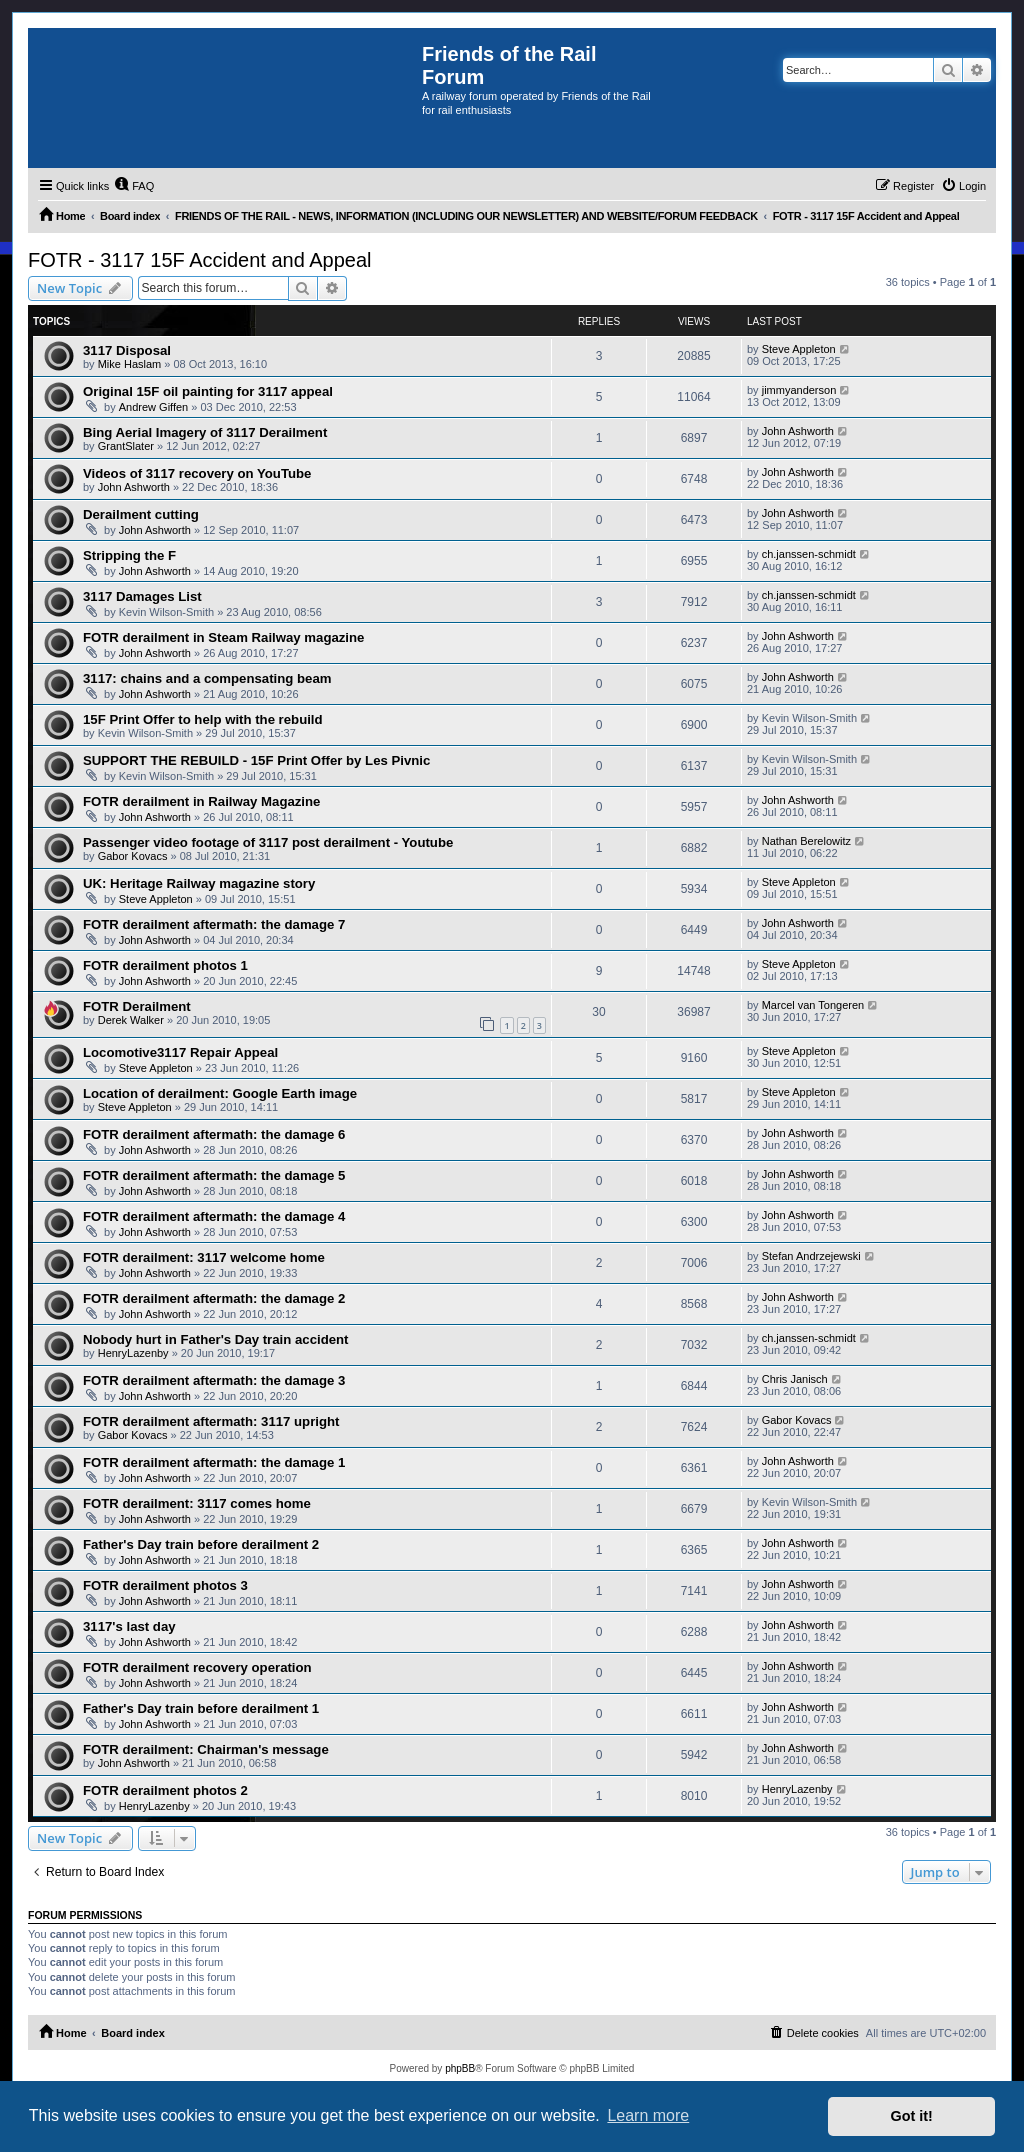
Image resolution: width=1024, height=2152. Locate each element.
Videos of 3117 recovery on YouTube (197, 473)
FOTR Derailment (137, 1006)
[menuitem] (134, 186)
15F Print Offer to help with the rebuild (203, 719)
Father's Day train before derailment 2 (201, 1544)
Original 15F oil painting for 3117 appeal (208, 391)
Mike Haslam (130, 364)
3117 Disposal (127, 350)
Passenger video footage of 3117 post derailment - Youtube (268, 842)
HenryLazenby (133, 1353)
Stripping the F (129, 555)
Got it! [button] (912, 2116)
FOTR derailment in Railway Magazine (201, 801)
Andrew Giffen (154, 407)
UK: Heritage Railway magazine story (199, 883)
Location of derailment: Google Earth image (220, 1093)
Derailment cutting (141, 514)
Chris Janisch (795, 1379)
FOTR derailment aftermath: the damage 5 (214, 1175)
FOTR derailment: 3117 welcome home (204, 1257)
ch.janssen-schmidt (809, 554)
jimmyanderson (799, 390)
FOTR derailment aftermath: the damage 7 (214, 924)
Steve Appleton (799, 349)
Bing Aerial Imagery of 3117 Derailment (205, 432)
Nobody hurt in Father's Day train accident (215, 1339)
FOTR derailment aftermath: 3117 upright (211, 1421)
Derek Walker (131, 1020)
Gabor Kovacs (133, 856)
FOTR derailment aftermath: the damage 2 (214, 1298)
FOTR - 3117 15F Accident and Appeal (200, 260)
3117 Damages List (142, 596)
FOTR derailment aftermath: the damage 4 (214, 1216)
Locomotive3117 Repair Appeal (180, 1052)
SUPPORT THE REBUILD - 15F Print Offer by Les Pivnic (256, 760)
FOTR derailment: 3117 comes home (197, 1503)
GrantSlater (126, 446)
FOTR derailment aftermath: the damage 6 (214, 1134)
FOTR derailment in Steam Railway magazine (223, 637)
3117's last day (129, 1626)
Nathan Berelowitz (806, 841)
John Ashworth (798, 431)
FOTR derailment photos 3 (165, 1585)
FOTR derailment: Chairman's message (206, 1749)
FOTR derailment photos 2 (165, 1790)
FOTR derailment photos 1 (165, 965)
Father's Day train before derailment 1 (201, 1708)
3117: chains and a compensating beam (207, 678)
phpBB (460, 2068)
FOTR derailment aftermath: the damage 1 (214, 1462)
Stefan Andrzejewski (811, 1256)
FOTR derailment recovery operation (197, 1667)
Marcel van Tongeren (813, 1005)
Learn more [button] (648, 2115)
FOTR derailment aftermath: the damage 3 (214, 1380)
